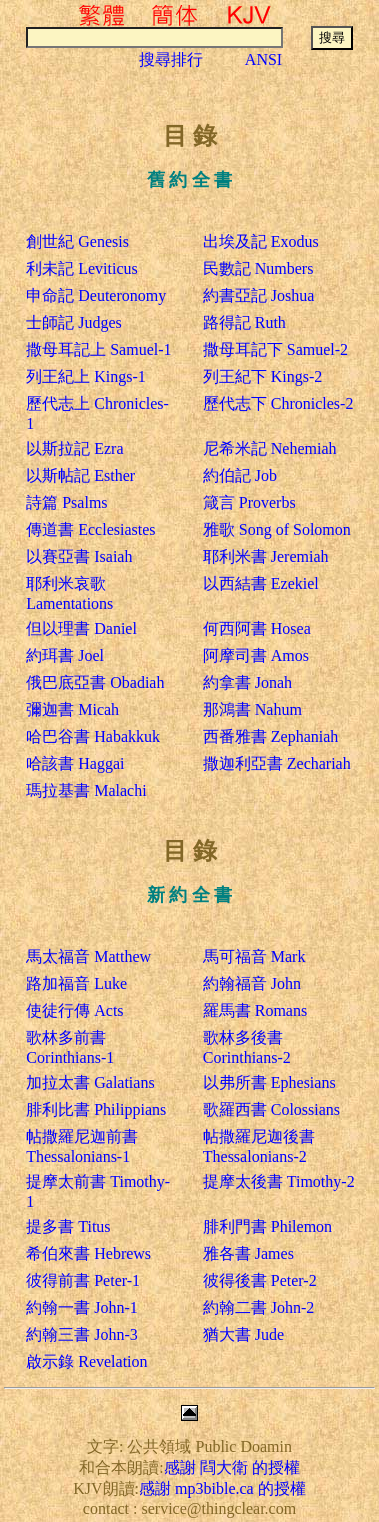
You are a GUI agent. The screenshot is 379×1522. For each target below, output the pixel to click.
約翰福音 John (252, 983)
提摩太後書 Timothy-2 (279, 1181)
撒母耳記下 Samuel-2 (275, 349)
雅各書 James (248, 1253)
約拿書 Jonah (247, 682)
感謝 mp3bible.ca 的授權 (222, 1488)
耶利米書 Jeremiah (266, 556)
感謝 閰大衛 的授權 (232, 1467)
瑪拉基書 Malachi (86, 790)
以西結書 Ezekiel (261, 583)
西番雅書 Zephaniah (271, 736)
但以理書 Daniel (81, 628)
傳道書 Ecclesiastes (90, 529)
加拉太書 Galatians (90, 1082)
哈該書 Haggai (75, 763)
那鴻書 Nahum (252, 709)
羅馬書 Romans (255, 1010)
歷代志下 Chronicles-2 (278, 403)
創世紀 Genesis (77, 241)
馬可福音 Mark (254, 956)
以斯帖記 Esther (80, 475)
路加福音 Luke (76, 983)
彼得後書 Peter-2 (260, 1280)
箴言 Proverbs (249, 502)
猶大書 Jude (243, 1334)
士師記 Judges (74, 322)
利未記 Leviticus (82, 268)
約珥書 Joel (65, 655)
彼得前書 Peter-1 (83, 1280)
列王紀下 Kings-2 (263, 376)
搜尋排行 (171, 59)
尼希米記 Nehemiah (270, 448)
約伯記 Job (240, 475)
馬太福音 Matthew (88, 956)
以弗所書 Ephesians (269, 1082)
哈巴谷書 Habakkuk (93, 736)
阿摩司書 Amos (256, 655)
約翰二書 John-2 (259, 1307)
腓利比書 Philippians (96, 1109)
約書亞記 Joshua (259, 295)
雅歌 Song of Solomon (277, 529)
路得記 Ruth (244, 322)
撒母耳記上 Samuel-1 (98, 349)
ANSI (263, 59)
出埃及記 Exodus (261, 241)
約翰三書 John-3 (82, 1334)
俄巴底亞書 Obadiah (95, 682)
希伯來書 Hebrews (88, 1253)
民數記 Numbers (258, 268)
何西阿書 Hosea (257, 628)
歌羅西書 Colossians (271, 1109)
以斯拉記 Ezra (74, 448)
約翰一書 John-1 (82, 1307)
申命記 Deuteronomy (96, 295)
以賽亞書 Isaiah (79, 556)
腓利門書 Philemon (267, 1226)
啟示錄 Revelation (86, 1361)
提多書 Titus (68, 1226)
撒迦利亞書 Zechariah (277, 763)
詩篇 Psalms (66, 502)
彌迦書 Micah (72, 709)
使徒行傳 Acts (74, 1010)
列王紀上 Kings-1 (86, 376)
